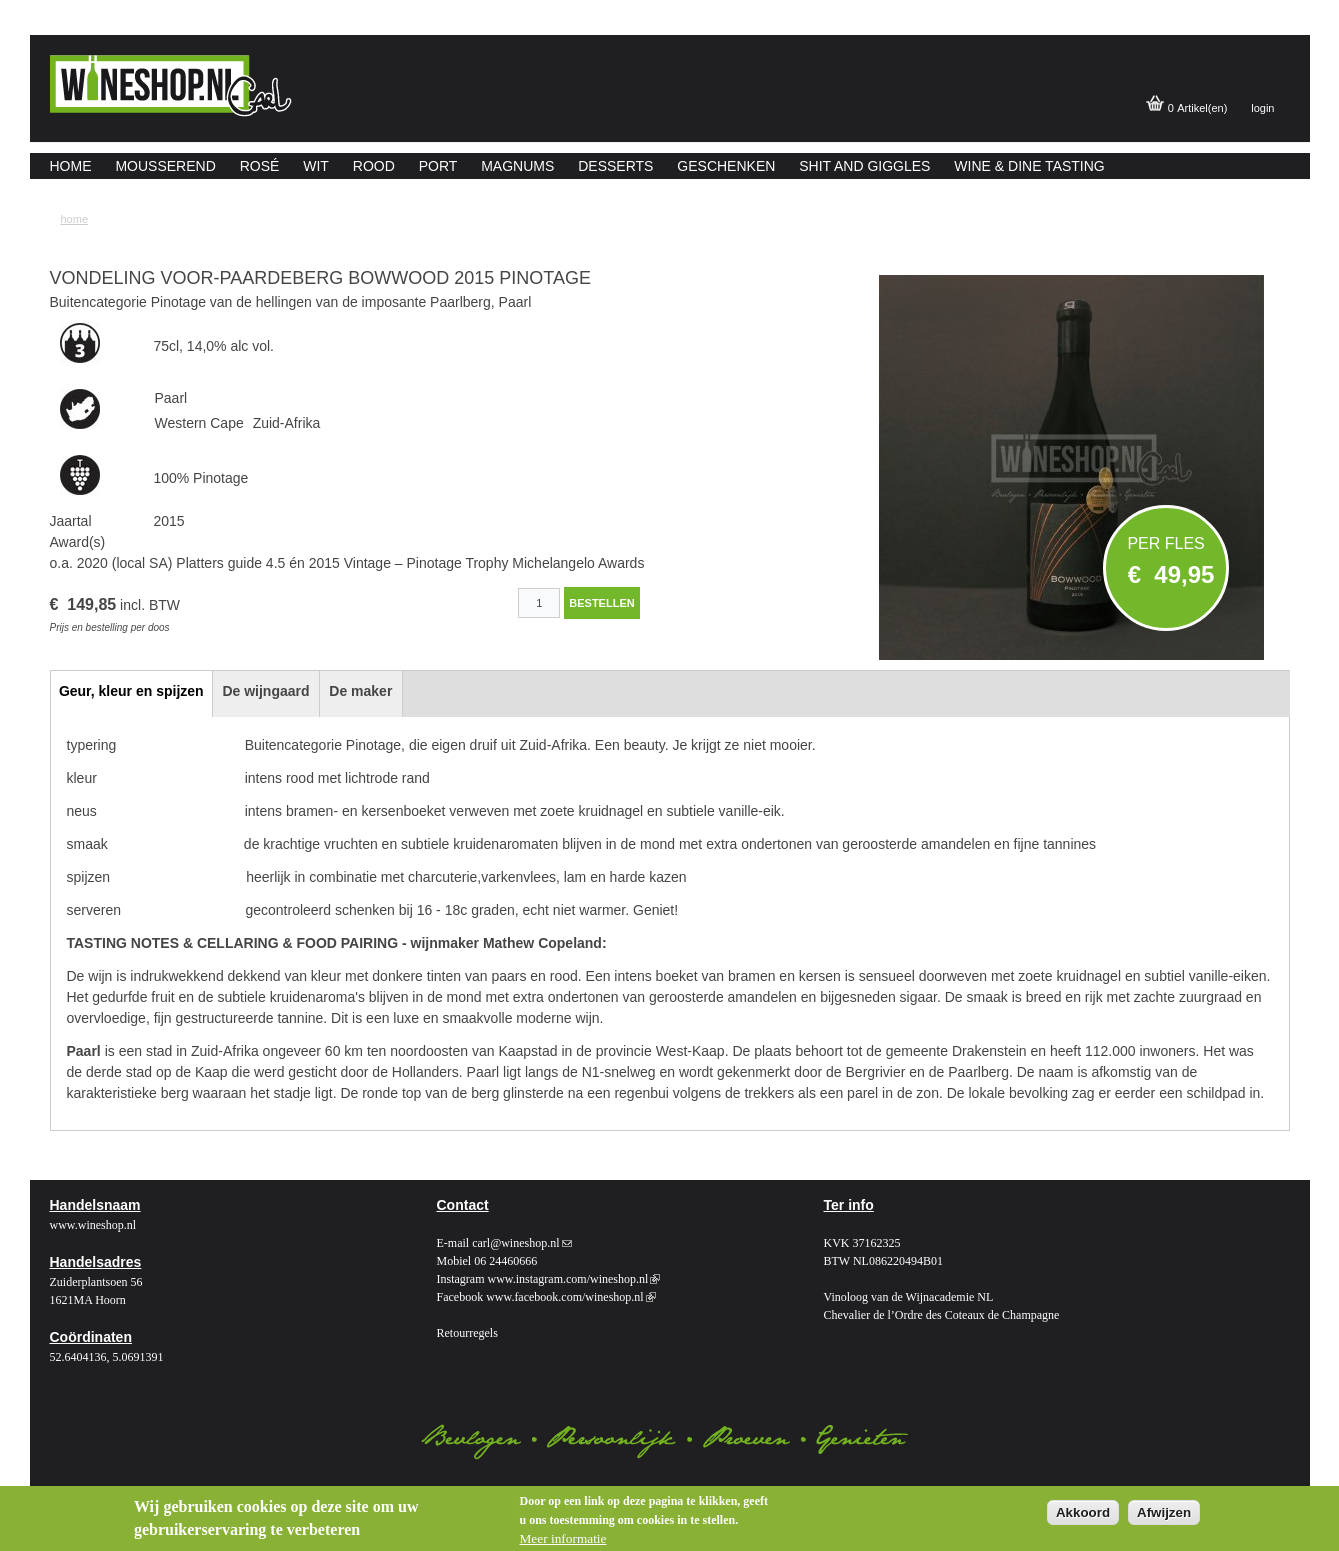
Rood (374, 166)
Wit (316, 166)
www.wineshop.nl (93, 1225)
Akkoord (1083, 1512)
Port (438, 166)
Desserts (615, 166)
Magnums (517, 166)
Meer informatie (563, 1538)
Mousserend (165, 166)
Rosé (260, 166)
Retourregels (467, 1333)
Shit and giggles (864, 166)
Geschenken (726, 166)
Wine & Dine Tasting (1029, 166)
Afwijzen (1164, 1512)
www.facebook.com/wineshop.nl (571, 1297)
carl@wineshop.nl (521, 1243)
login (1262, 108)
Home (71, 166)
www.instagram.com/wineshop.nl (573, 1279)
